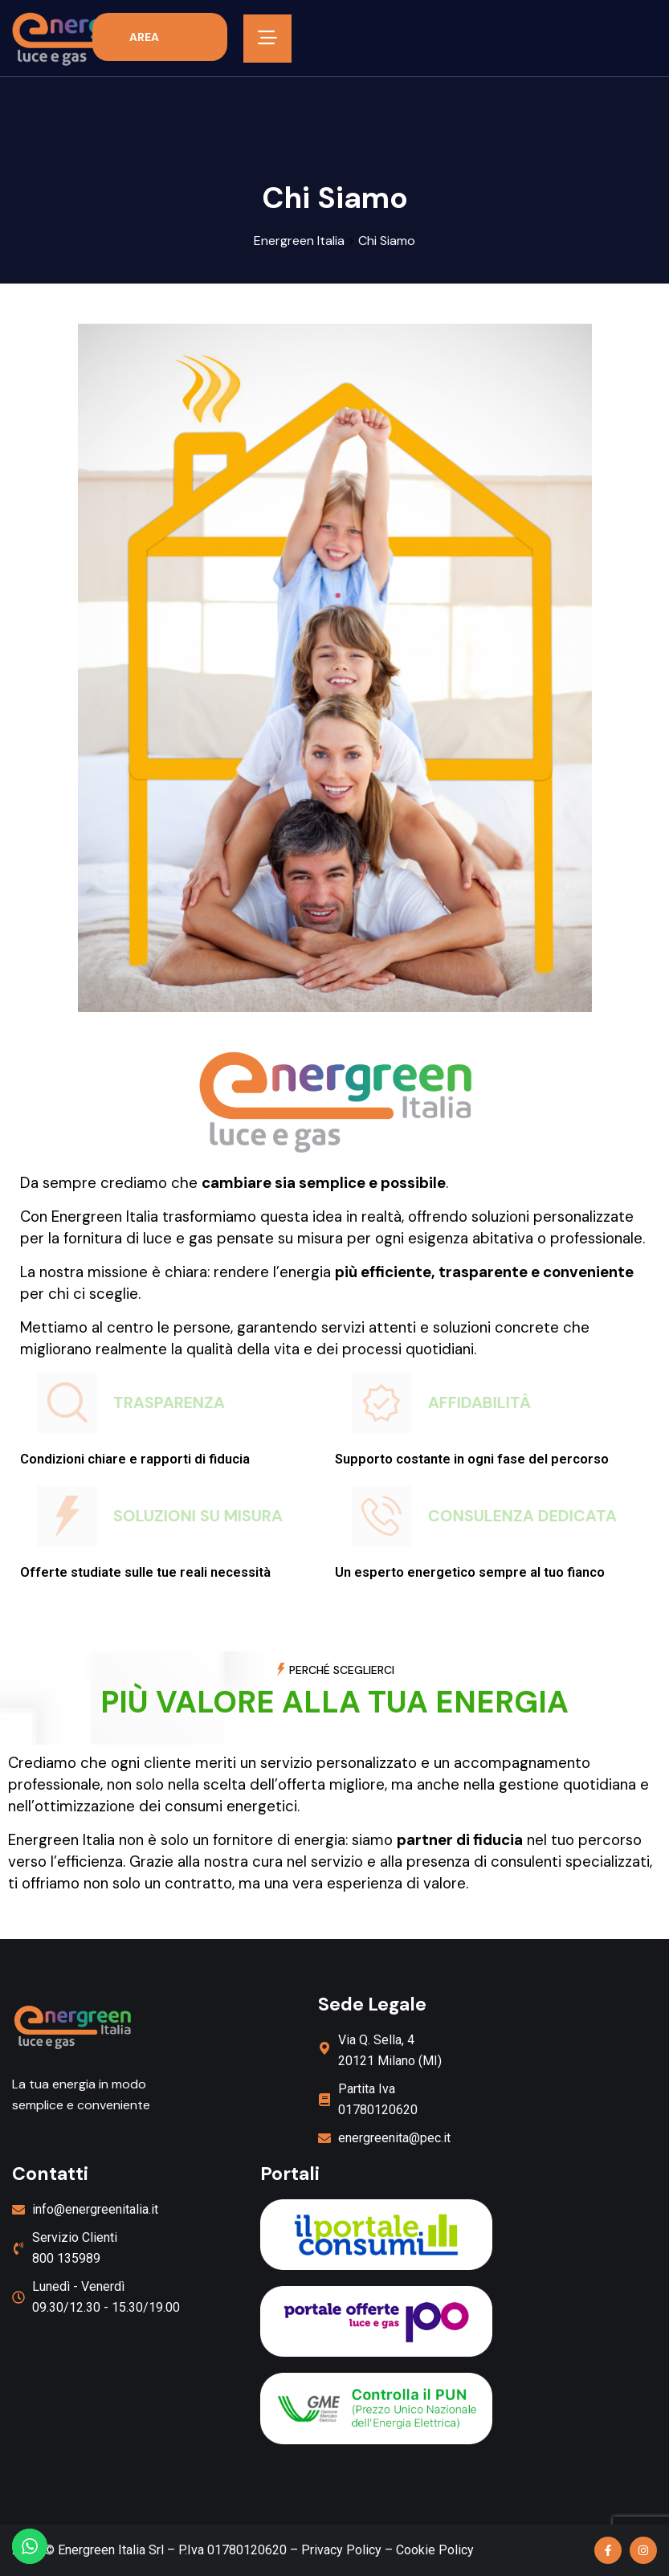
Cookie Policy (435, 2550)
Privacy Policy (341, 2550)
